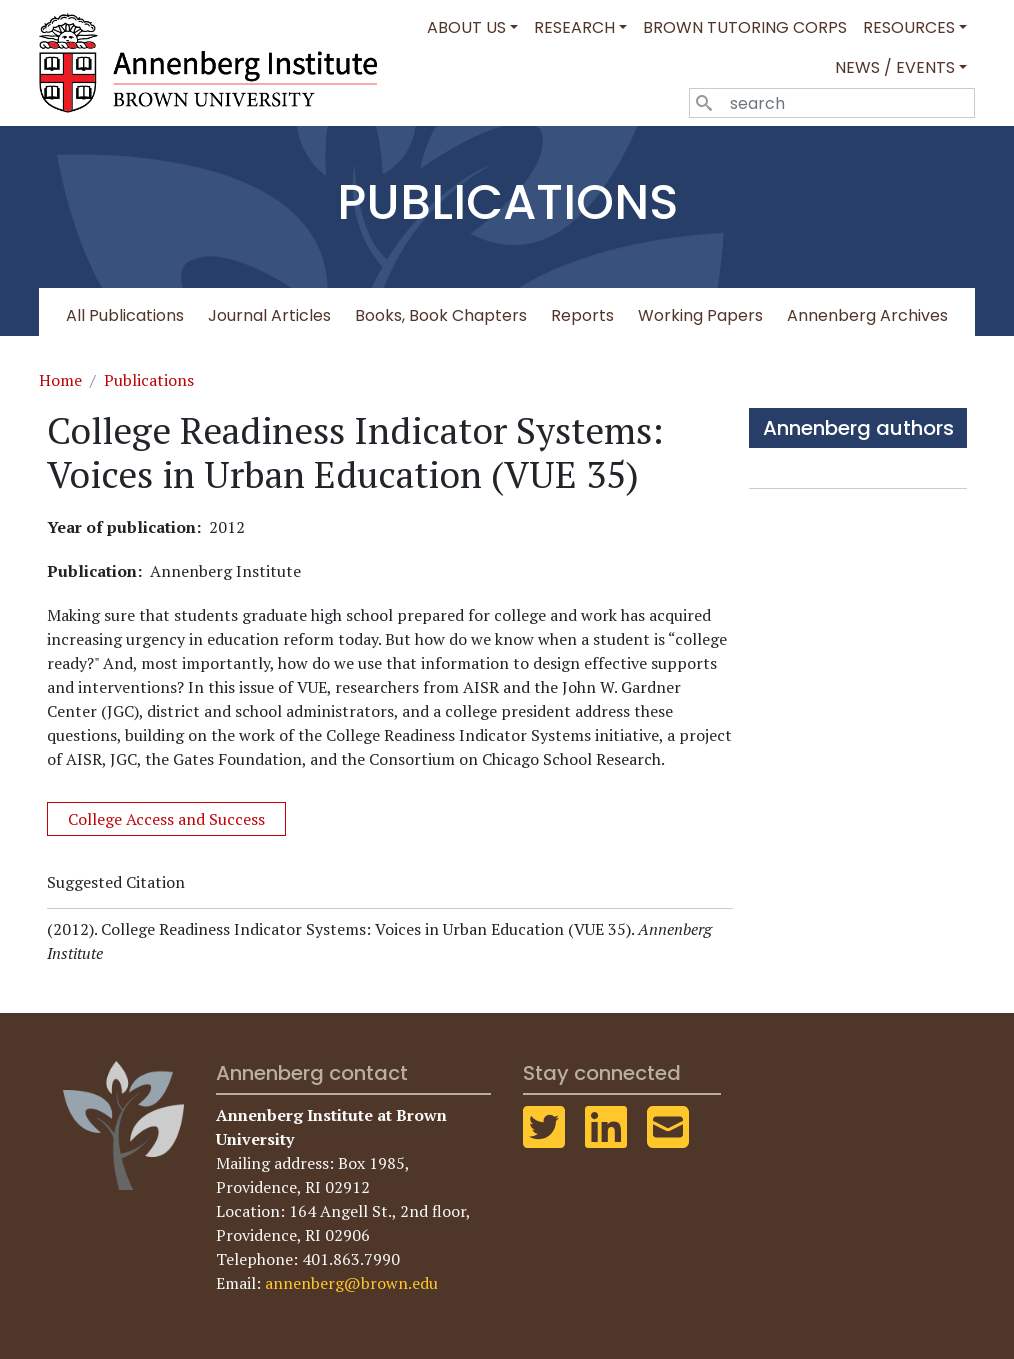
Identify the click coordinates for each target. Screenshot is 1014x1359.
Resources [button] (909, 27)
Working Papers (700, 315)
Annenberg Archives (867, 315)
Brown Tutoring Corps (745, 27)
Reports (582, 315)
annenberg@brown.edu (351, 1283)
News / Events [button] (895, 67)
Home (60, 380)
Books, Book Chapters (441, 315)
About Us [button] (466, 27)
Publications (149, 380)
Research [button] (574, 27)
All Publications (125, 315)
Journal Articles (269, 315)
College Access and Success (166, 819)
